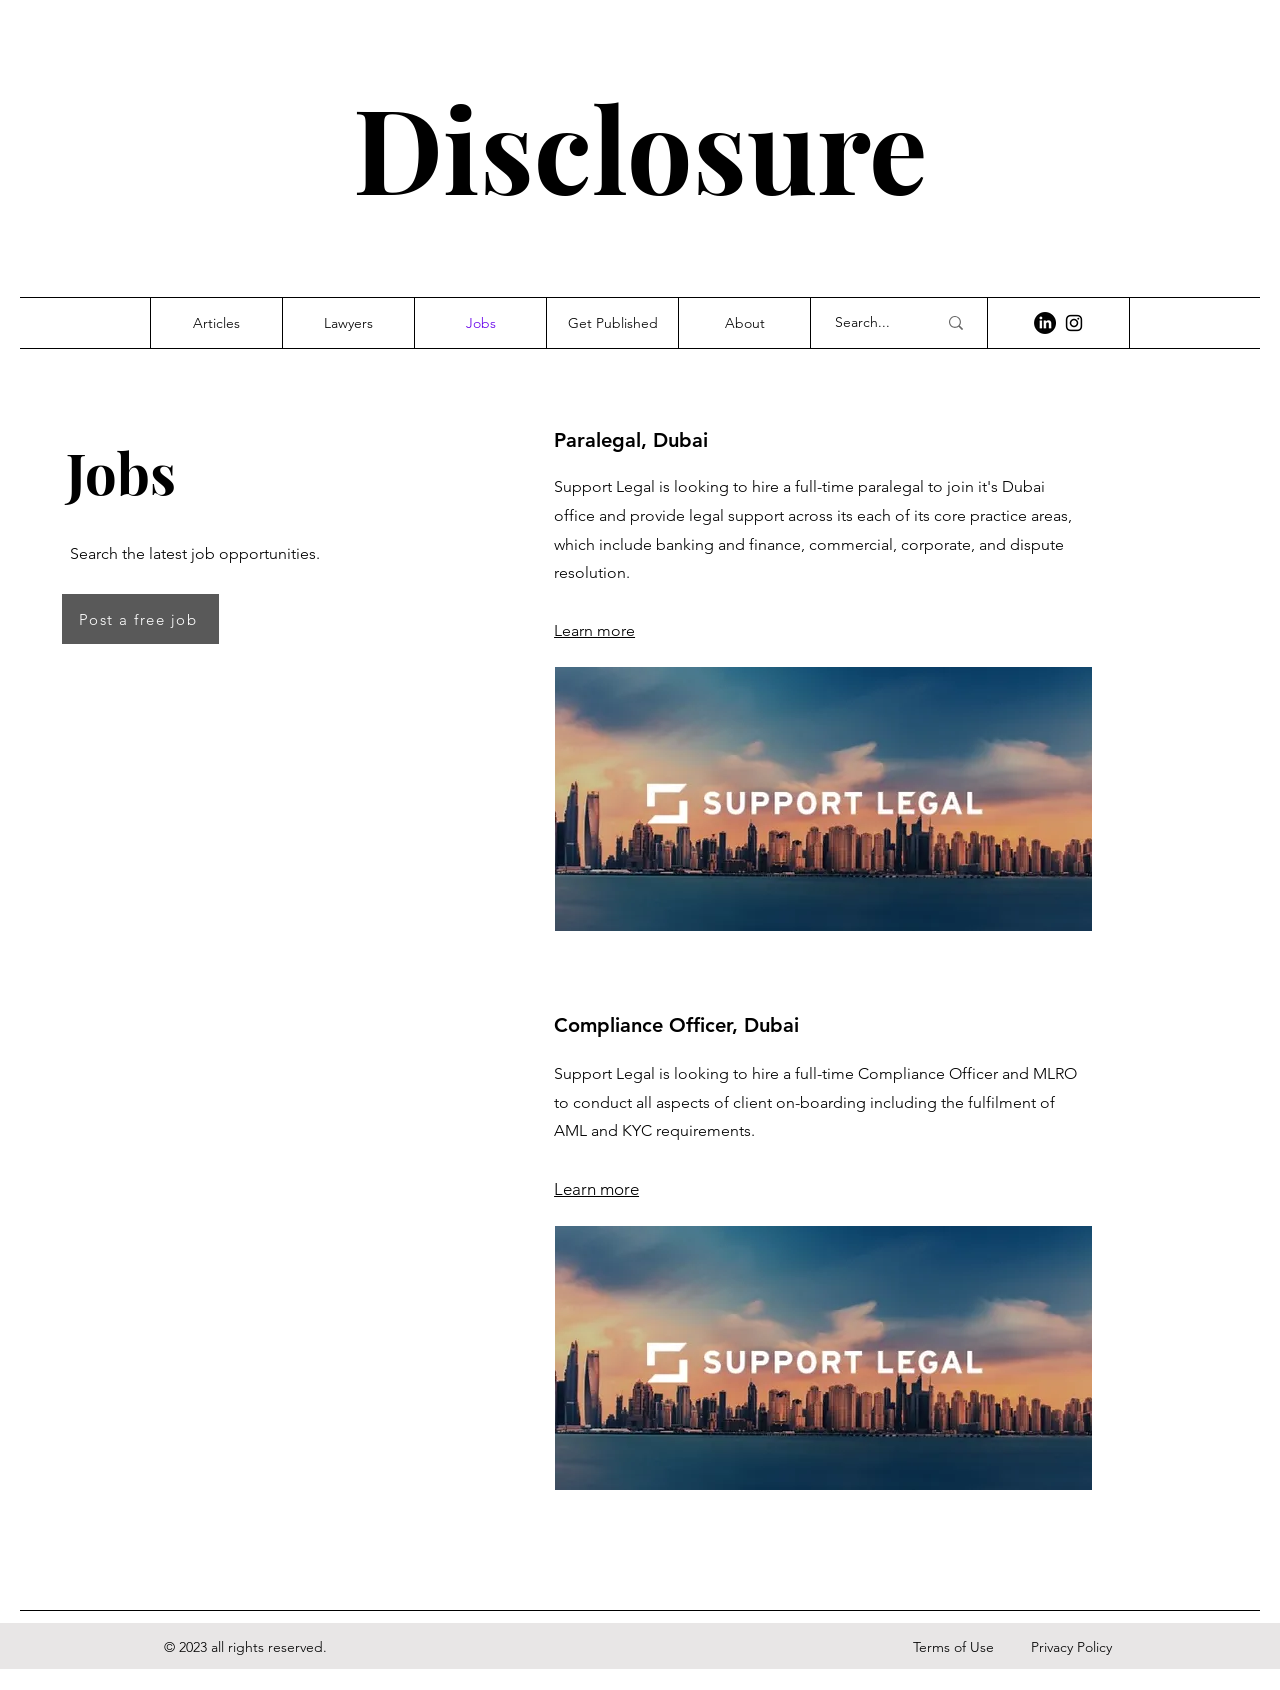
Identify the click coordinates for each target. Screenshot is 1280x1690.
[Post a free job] (140, 619)
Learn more (594, 630)
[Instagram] (1074, 323)
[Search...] (871, 323)
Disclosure (640, 146)
